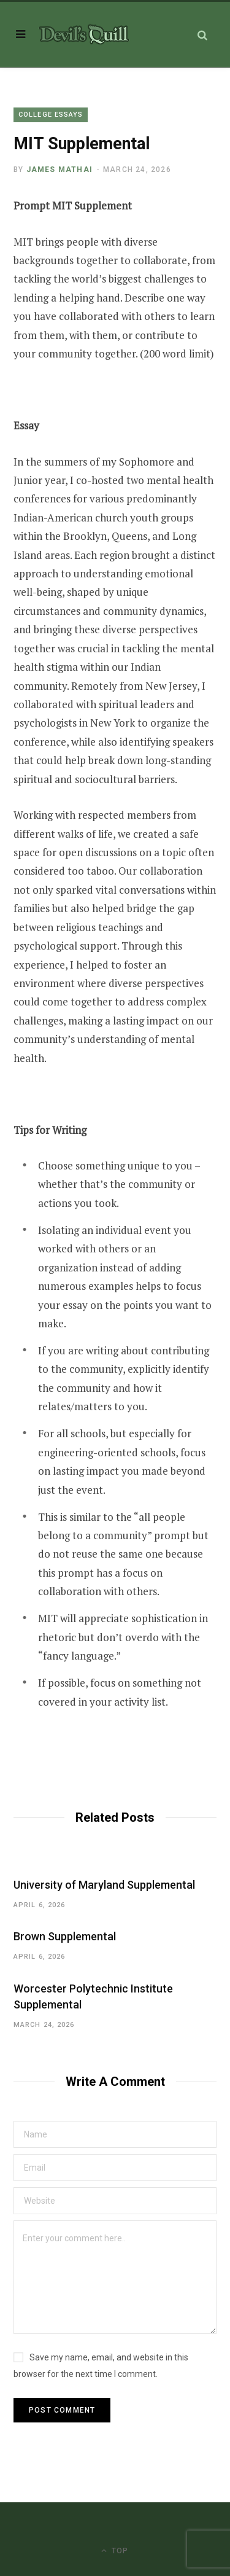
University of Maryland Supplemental (104, 1884)
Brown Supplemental (64, 1936)
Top (114, 2550)
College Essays (50, 115)
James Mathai (59, 169)
